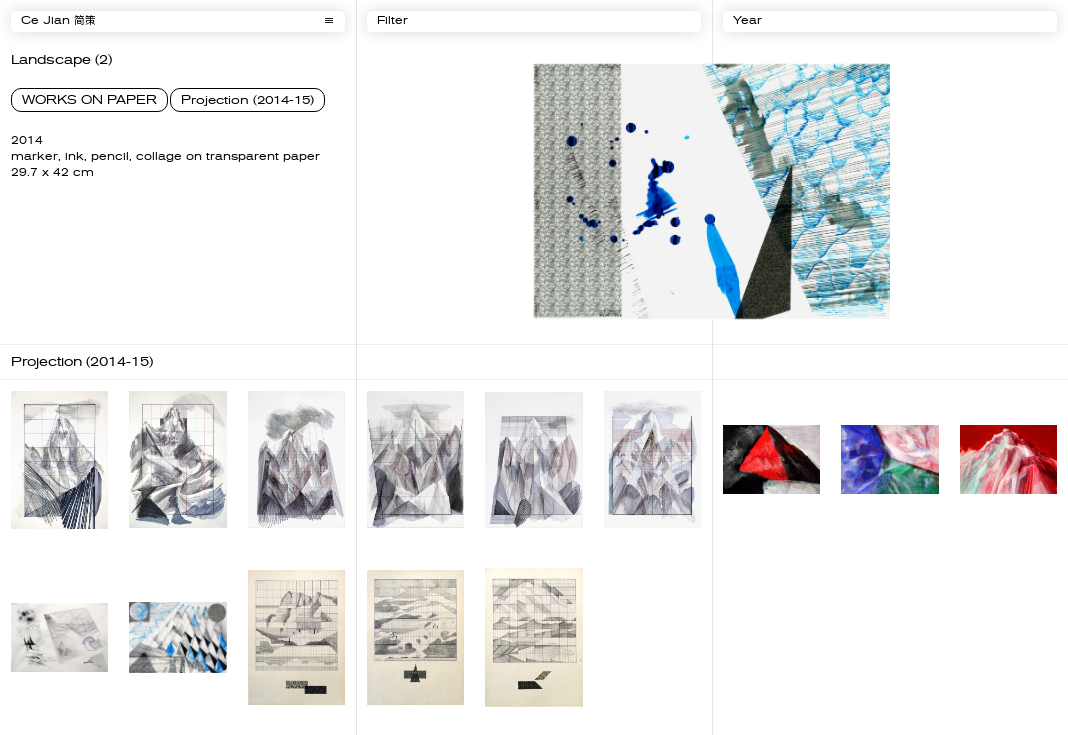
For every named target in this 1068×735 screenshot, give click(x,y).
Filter (392, 21)
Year (747, 21)
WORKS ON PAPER (89, 100)
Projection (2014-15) (247, 100)
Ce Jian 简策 (58, 21)
